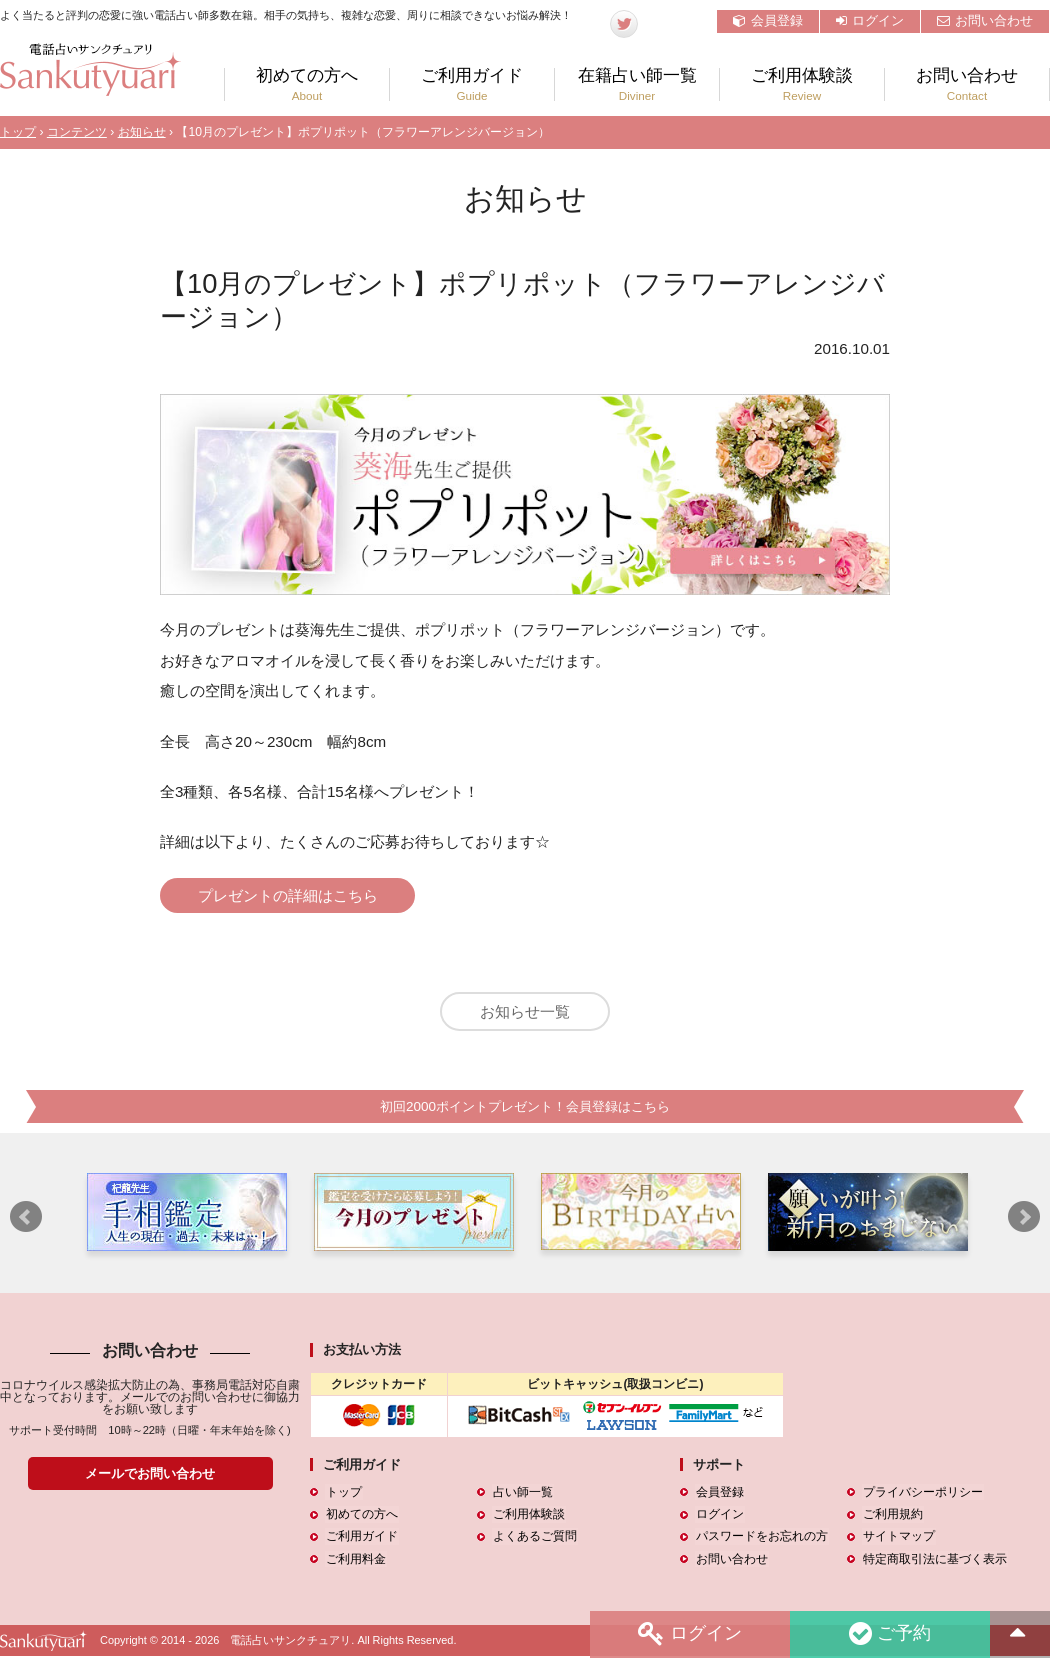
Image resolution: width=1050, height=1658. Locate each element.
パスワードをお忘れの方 (761, 1539)
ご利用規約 (892, 1517)
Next (1024, 1220)
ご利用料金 (355, 1561)
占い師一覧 (522, 1495)
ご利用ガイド (472, 84)
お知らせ (142, 132)
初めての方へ (307, 84)
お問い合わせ (985, 20)
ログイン (870, 20)
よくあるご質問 (534, 1539)
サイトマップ (898, 1539)
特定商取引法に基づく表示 (934, 1561)
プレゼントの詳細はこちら (290, 895)
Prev (26, 1220)
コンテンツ (77, 132)
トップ (18, 132)
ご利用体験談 (802, 84)
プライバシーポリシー (922, 1495)
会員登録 (768, 20)
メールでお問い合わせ (150, 1475)
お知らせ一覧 (525, 1012)
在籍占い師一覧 (637, 84)
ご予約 (889, 1634)
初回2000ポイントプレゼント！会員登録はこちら (525, 1108)
